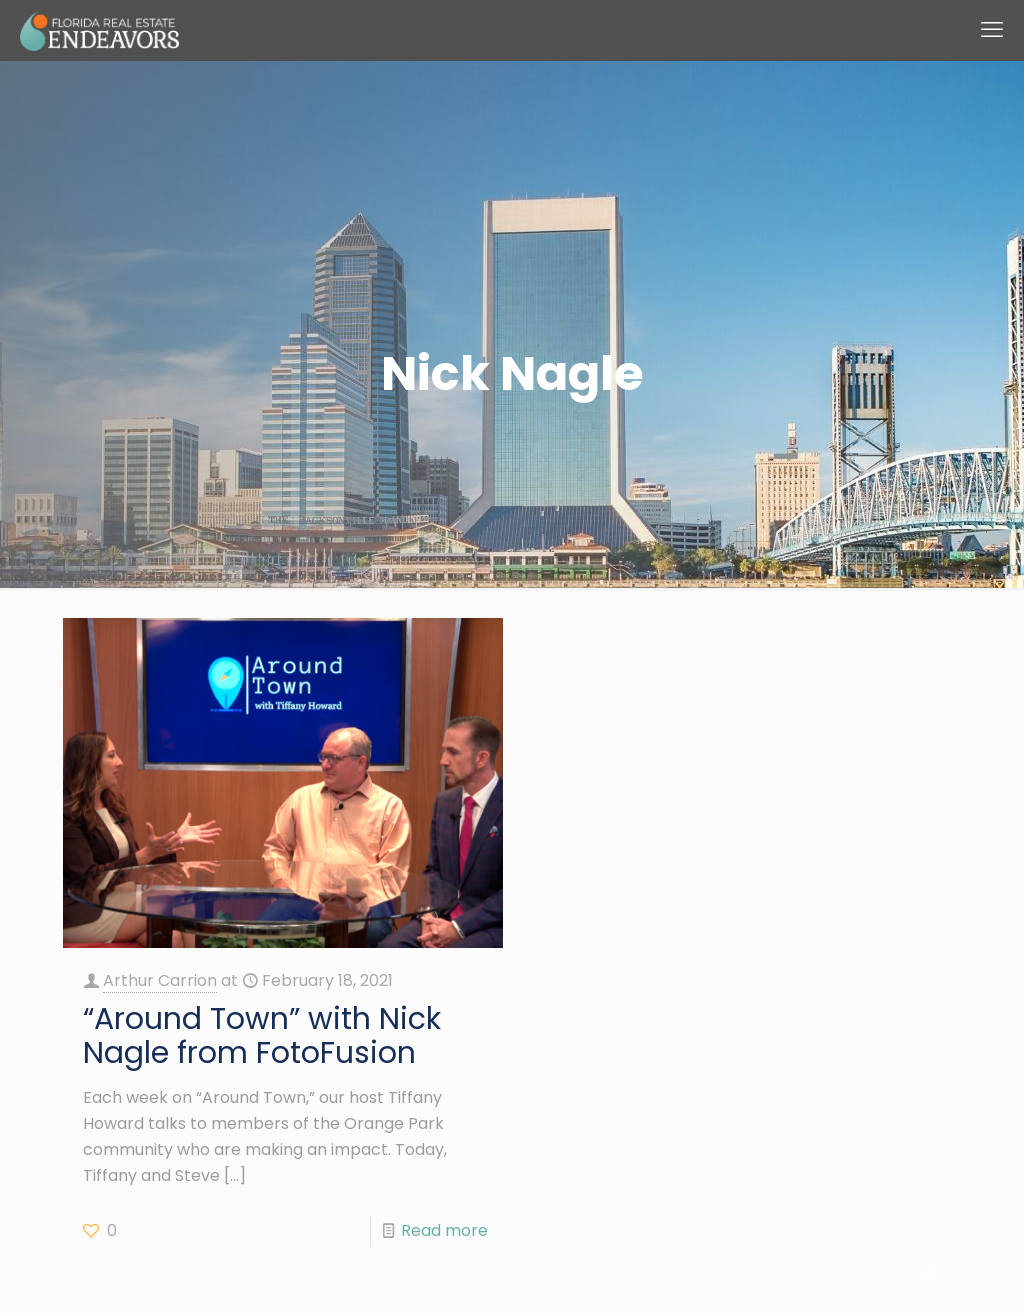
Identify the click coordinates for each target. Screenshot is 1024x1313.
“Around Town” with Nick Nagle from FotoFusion (262, 1036)
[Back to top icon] (928, 1272)
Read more (444, 1230)
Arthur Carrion (160, 980)
